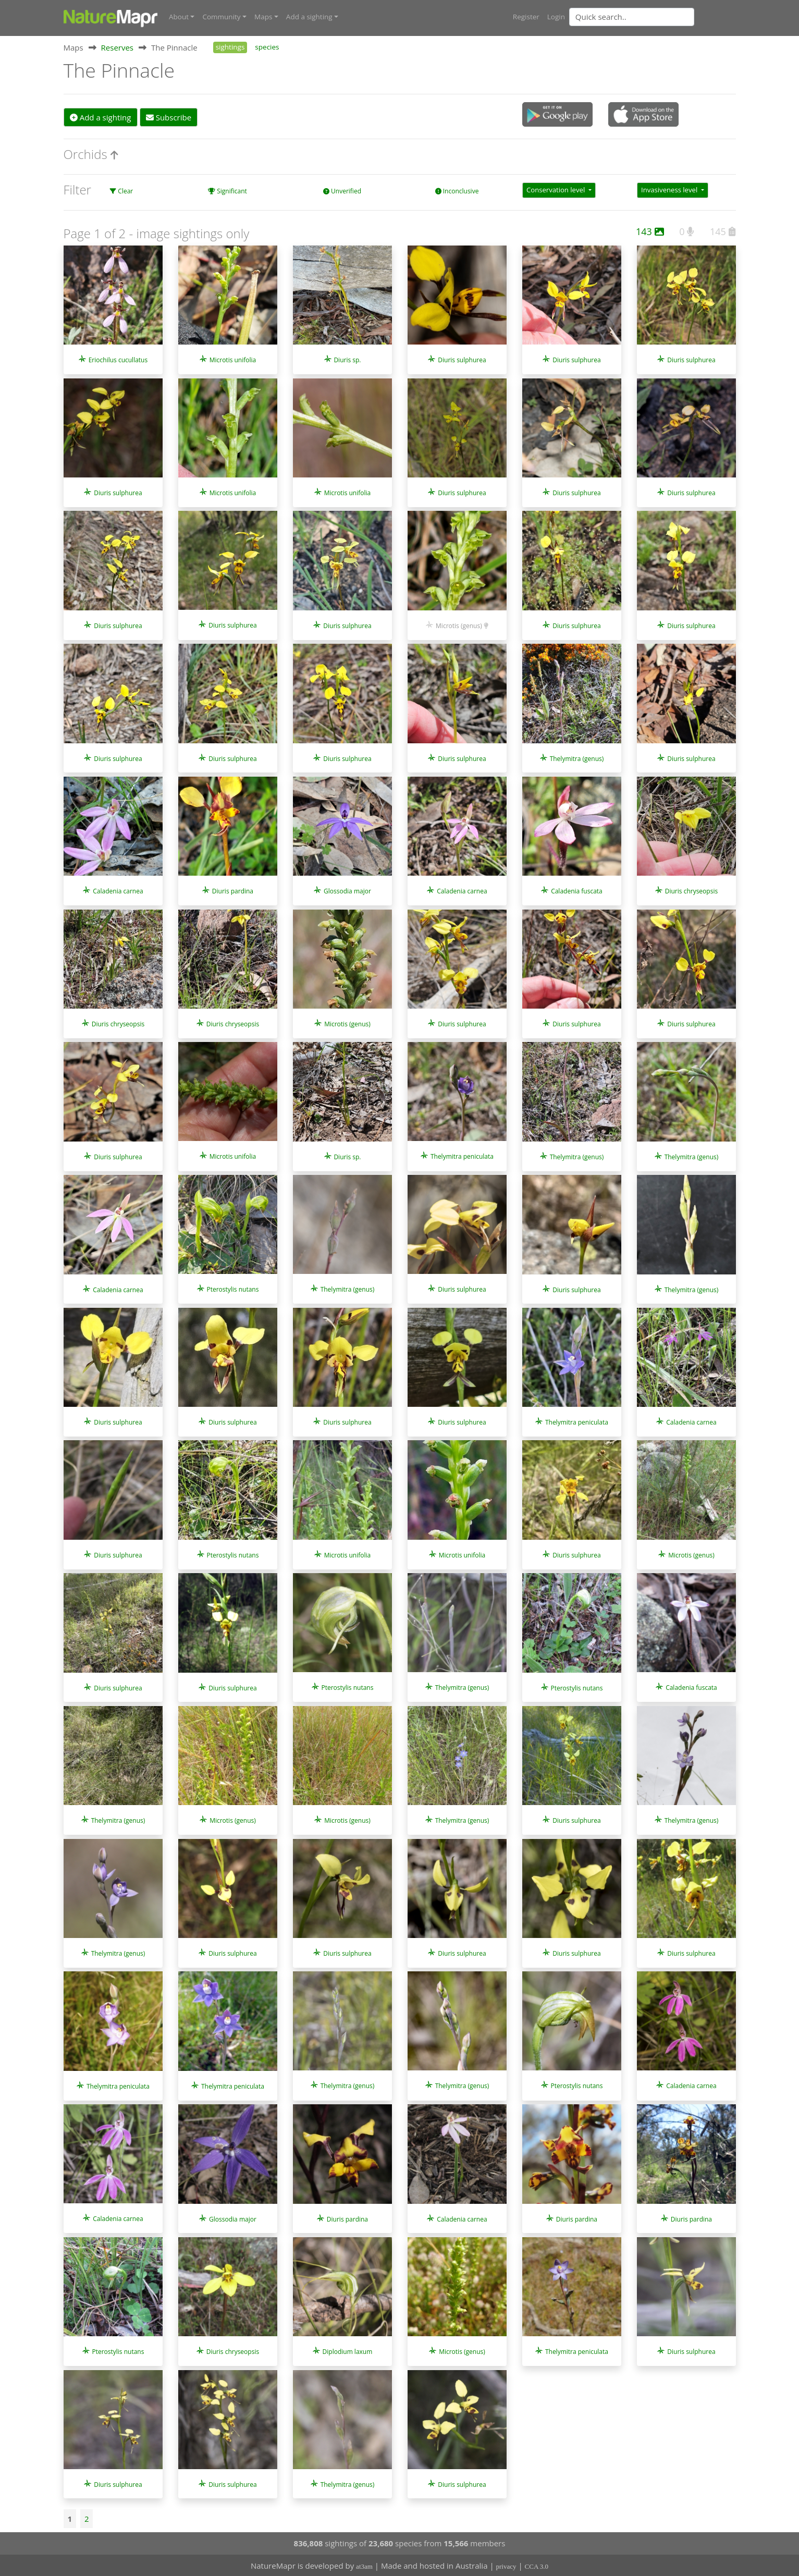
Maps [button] (263, 16)
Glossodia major (347, 890)
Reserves (117, 46)
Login (556, 16)
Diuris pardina (232, 890)
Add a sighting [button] (309, 16)
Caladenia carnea (118, 890)
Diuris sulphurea (462, 359)
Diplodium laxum (348, 2350)
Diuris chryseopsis (691, 890)
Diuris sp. (347, 359)
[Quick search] (631, 16)
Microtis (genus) (459, 625)
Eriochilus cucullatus (118, 359)
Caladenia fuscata (577, 890)
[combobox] (652, 16)
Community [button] (221, 16)
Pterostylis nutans (232, 1288)
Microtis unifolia (233, 359)
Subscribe (168, 116)
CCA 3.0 (537, 2566)
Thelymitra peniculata (462, 1155)
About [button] (179, 16)
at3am (364, 2566)
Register (526, 16)
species (267, 46)
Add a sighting (100, 116)
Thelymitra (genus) (577, 757)
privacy (506, 2566)
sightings (230, 46)
